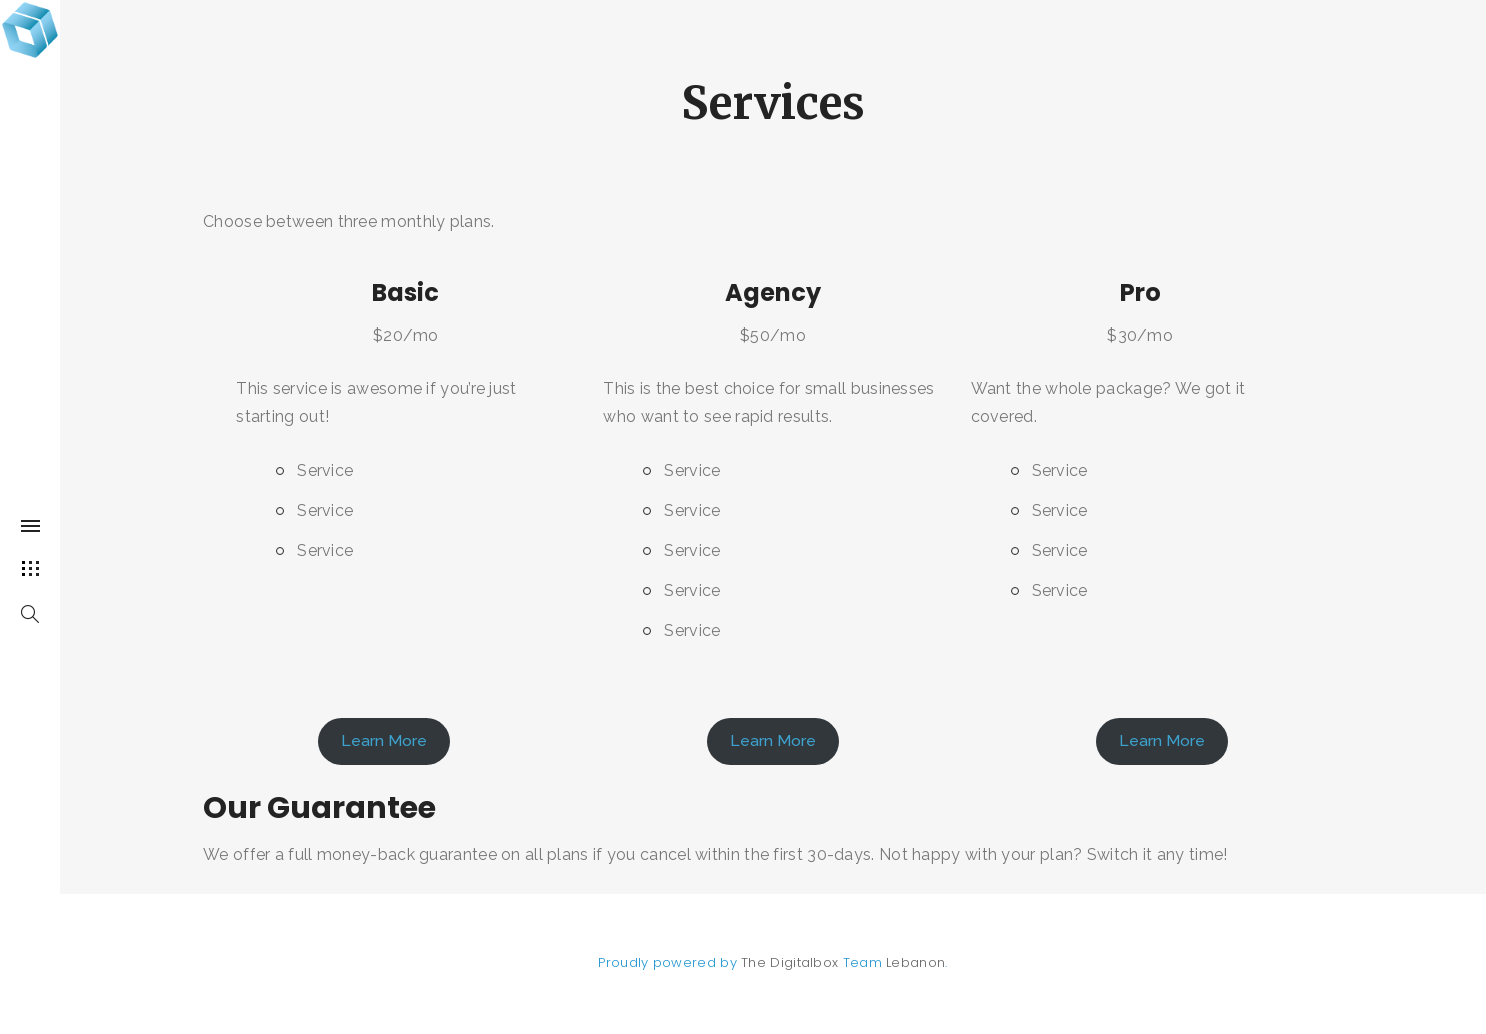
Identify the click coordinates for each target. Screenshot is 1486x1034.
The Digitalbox (789, 962)
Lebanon (915, 962)
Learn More (384, 740)
